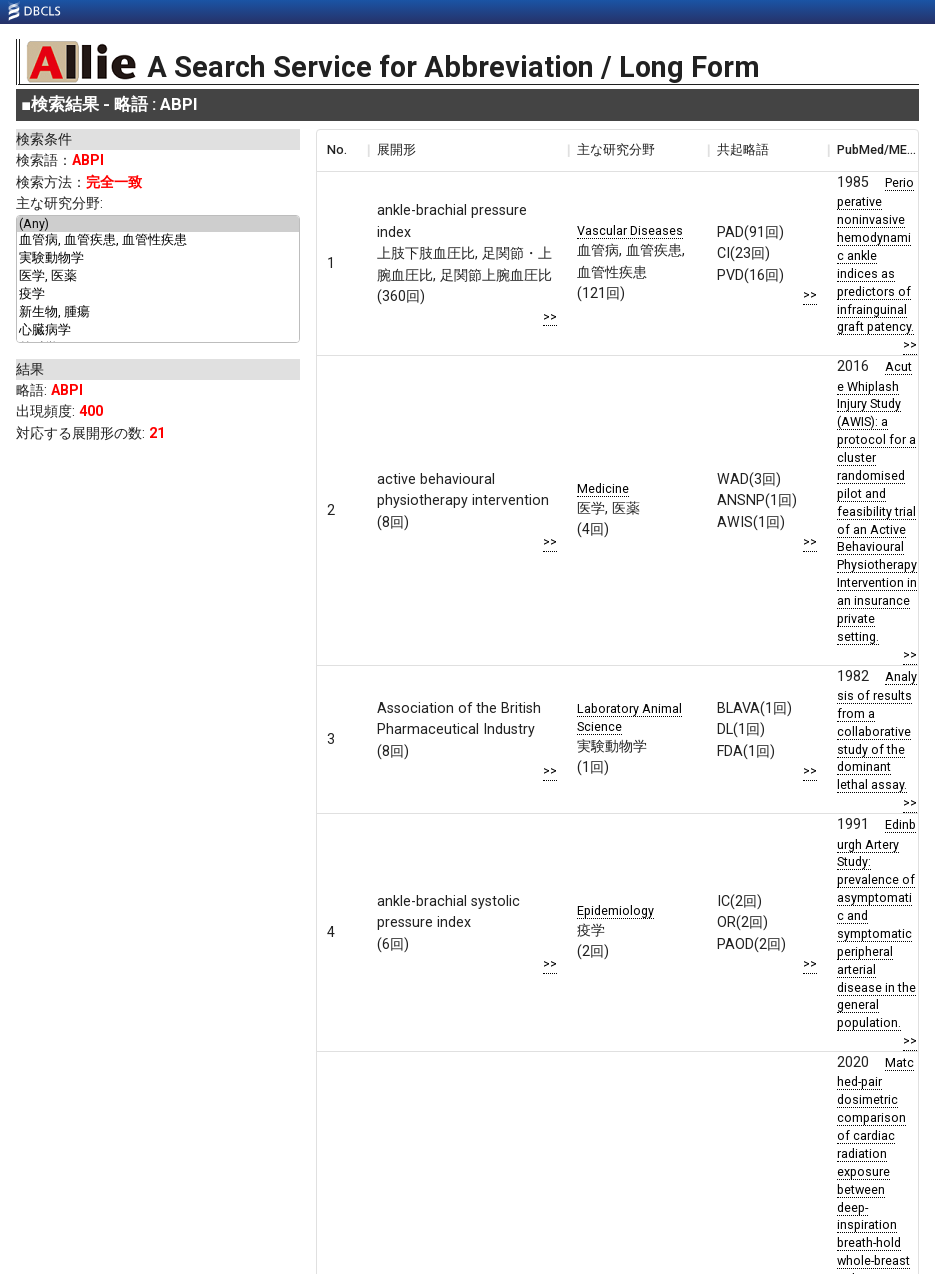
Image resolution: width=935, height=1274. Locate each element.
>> (550, 316)
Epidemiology (615, 910)
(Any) (158, 224)
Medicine (603, 488)
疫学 (158, 295)
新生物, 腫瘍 (158, 313)
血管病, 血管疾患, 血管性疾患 (158, 241)
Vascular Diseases (630, 230)
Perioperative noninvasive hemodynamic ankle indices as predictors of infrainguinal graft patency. (875, 255)
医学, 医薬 (158, 277)
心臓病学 (158, 331)
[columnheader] (342, 150)
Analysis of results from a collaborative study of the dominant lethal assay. (877, 731)
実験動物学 (158, 259)
